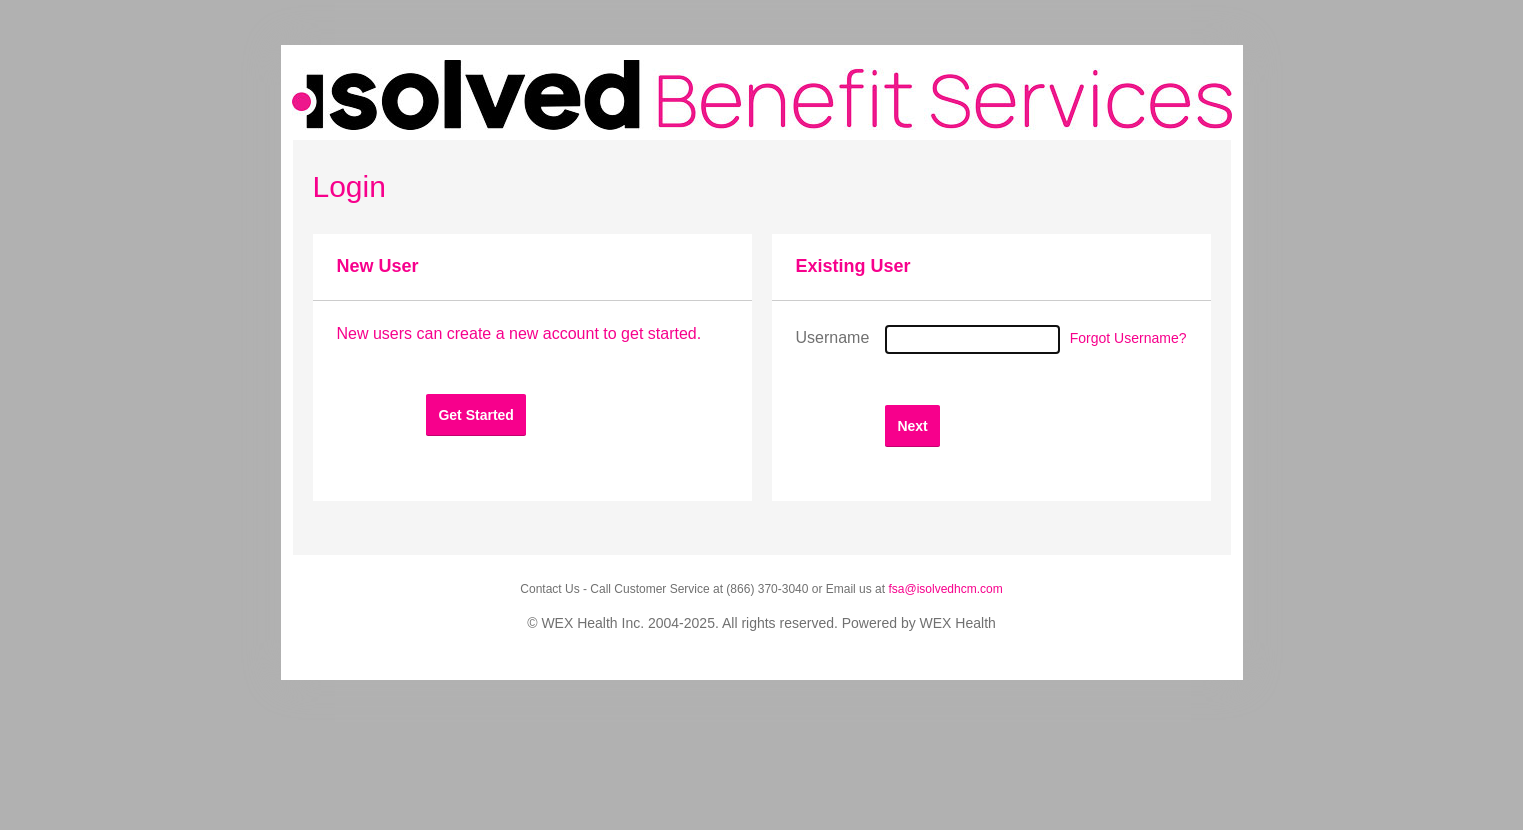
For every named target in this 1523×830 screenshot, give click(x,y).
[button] (475, 414)
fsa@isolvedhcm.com (945, 589)
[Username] (972, 339)
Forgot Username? (1128, 338)
